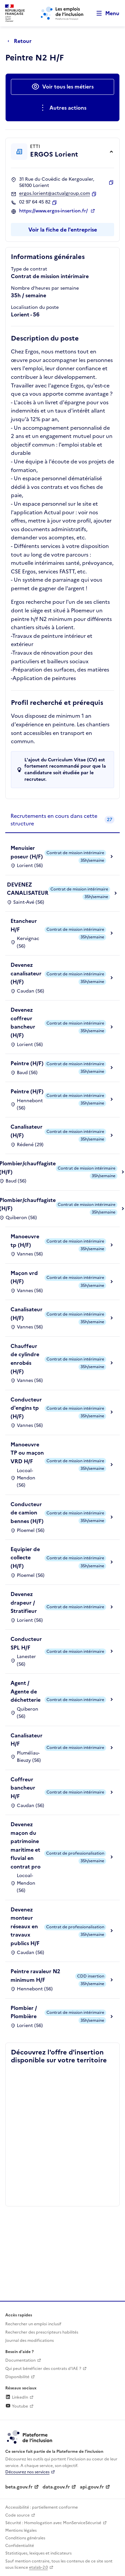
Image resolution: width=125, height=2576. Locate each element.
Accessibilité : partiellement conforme (41, 2507)
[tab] (62, 820)
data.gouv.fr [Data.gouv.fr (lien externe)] (56, 2487)
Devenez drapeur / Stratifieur (24, 1602)
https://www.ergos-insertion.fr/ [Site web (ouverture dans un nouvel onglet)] (54, 211)
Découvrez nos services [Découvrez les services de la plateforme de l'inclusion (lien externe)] (27, 2472)
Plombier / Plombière (24, 2012)
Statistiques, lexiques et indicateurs (38, 2553)
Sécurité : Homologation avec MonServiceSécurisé (53, 2523)
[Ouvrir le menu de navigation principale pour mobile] (105, 13)
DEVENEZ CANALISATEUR (27, 889)
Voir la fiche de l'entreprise (62, 230)
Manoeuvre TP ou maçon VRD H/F (27, 1452)
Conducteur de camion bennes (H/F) (27, 1512)
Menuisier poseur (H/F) (27, 852)
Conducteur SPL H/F (26, 1643)
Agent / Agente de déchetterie (26, 1691)
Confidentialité (19, 2546)
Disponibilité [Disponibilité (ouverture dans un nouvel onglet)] (17, 2377)
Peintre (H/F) (27, 1063)
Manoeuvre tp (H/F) (25, 1240)
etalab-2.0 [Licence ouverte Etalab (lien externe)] (38, 2567)
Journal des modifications (29, 2340)
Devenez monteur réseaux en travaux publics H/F (25, 1926)
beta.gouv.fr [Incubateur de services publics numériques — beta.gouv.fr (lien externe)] (19, 2487)
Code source (17, 2515)
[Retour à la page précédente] (21, 41)
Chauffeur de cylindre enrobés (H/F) (25, 1358)
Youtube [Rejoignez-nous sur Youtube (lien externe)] (16, 2406)
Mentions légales (21, 2530)
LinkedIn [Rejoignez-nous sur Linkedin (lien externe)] (16, 2397)
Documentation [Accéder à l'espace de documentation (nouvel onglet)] (20, 2360)
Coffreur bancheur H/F (23, 1787)
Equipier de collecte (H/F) (25, 1557)
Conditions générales (25, 2538)
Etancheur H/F (24, 925)
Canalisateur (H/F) (27, 1131)
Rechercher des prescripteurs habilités (41, 2332)
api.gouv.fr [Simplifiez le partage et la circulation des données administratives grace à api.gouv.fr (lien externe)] (92, 2487)
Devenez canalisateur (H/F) (26, 973)
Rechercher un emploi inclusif (33, 2324)
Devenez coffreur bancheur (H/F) (23, 1022)
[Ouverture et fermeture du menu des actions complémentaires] (62, 108)
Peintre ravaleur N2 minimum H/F (35, 1975)
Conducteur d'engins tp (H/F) (26, 1408)
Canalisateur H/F (27, 1739)
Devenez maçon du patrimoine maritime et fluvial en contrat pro (26, 1845)
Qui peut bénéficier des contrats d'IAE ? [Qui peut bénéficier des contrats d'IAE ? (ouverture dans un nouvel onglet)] (43, 2369)
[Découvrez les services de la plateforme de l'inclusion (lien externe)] (30, 2437)
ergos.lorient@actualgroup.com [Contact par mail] (54, 193)
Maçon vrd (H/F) (24, 1277)
